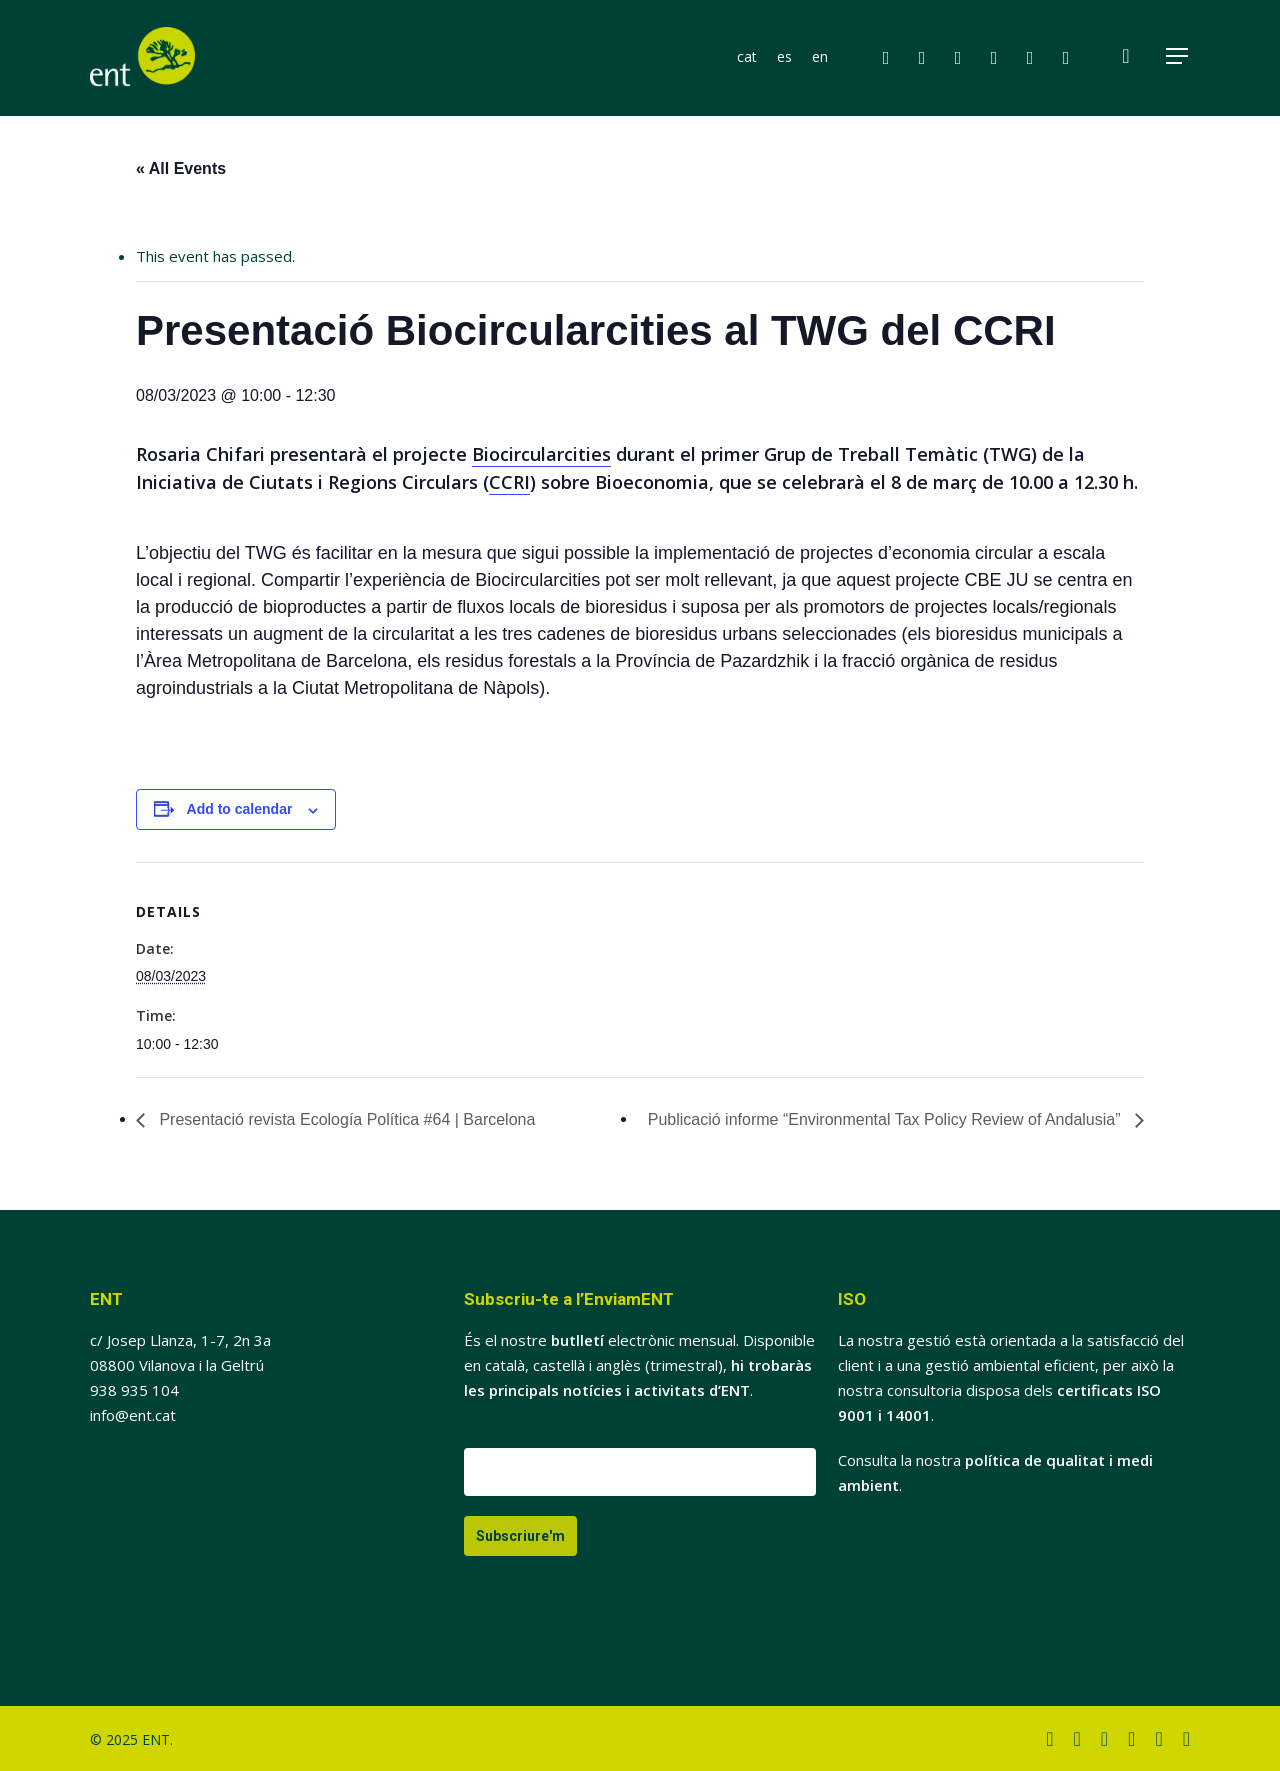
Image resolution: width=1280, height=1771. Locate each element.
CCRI (509, 482)
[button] (1178, 58)
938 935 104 (134, 1390)
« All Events (181, 168)
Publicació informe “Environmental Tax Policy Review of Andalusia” (886, 1119)
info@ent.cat (133, 1415)
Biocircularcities (541, 454)
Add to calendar (240, 809)
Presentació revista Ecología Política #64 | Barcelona (345, 1119)
